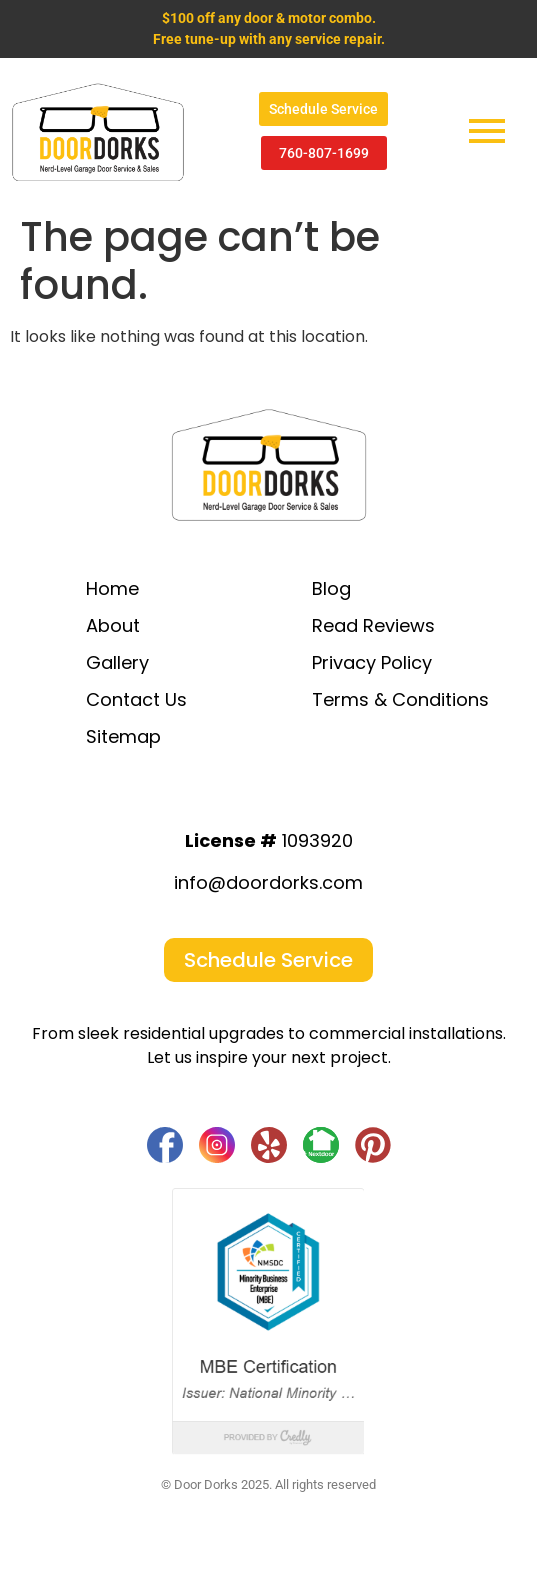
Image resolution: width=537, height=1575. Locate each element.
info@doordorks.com (268, 882)
